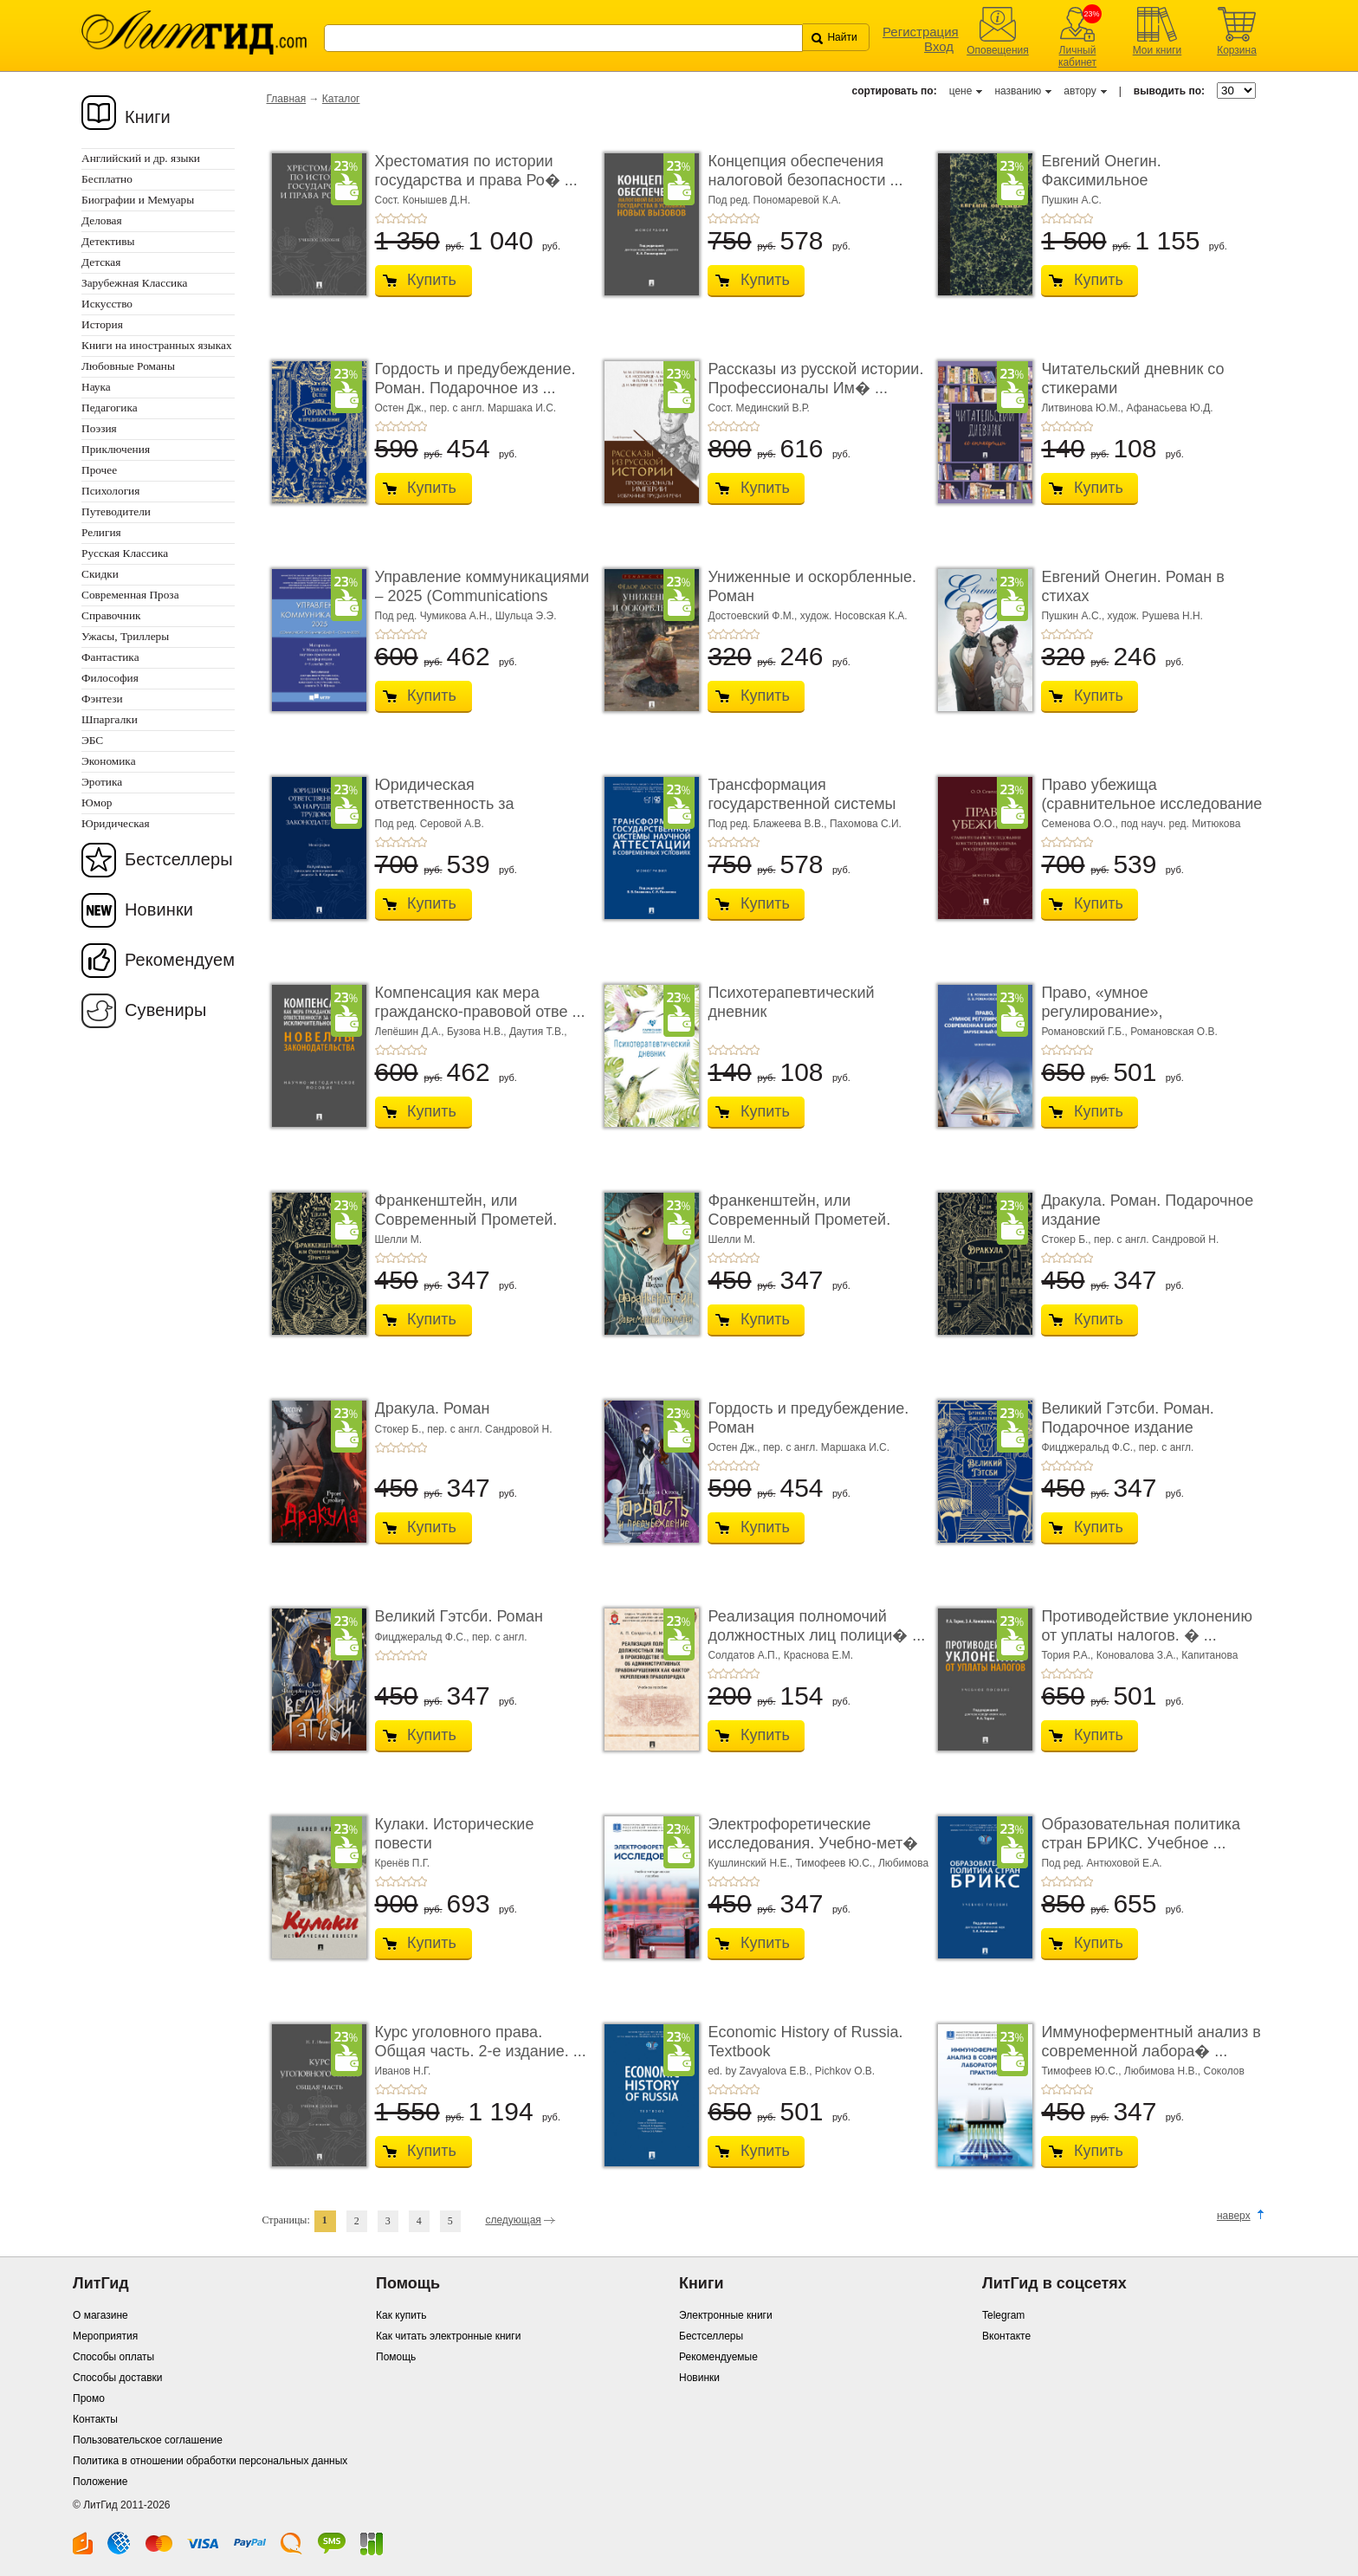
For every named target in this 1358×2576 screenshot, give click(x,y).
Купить (431, 279)
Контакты (95, 2419)
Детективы (107, 241)
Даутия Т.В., (538, 1032)
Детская (100, 262)
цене (961, 91)
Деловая (101, 220)
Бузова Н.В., (478, 1032)
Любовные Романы (128, 365)
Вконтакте (1006, 2336)
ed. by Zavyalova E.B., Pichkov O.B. (791, 2071)
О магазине (100, 2315)
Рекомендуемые (718, 2357)
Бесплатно (107, 178)
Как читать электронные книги (448, 2336)
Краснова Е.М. (819, 1655)
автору (1080, 91)
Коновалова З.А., (1139, 1655)
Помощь (396, 2357)
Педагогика (109, 407)
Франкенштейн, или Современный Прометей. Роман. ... (466, 1219)
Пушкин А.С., (1074, 616)
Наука (96, 386)
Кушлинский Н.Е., (751, 1863)
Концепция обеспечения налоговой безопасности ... (805, 170)
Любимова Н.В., (1164, 2071)
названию (1017, 91)
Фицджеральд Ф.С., (1089, 1447)
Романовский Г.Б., (1085, 1032)
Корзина (1237, 50)
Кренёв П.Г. (402, 1863)
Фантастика (110, 656)
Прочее (99, 469)
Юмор (96, 802)
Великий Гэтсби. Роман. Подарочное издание (1127, 1418)
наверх (1234, 2216)
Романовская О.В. (1174, 1032)
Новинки (159, 909)
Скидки (100, 573)
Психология (110, 490)
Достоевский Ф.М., (753, 616)
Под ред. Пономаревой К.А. (774, 200)
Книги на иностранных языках (156, 345)
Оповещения (998, 50)
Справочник (111, 615)
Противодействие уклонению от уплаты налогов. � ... (1146, 1626)
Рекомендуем (180, 959)
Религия (101, 532)
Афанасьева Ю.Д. (1170, 408)
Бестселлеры (179, 859)
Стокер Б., (1067, 1239)
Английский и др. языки (140, 158)
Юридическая (115, 823)
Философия (110, 677)
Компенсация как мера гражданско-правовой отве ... (480, 1002)
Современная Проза (130, 594)
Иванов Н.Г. (403, 2071)
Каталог (341, 99)
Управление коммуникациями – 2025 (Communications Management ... (482, 595)
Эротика (101, 781)
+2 (390, 218)
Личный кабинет (1077, 56)
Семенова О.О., (1081, 824)
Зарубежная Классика (134, 282)
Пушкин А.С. (1071, 200)
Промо (89, 2398)
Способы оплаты (113, 2357)
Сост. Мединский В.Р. (758, 408)
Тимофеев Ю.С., (836, 1863)
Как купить (401, 2315)
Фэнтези (102, 698)
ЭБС (92, 740)
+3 (401, 218)
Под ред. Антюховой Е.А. (1101, 1863)
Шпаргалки (109, 719)
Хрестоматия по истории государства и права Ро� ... (476, 170)
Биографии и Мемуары (137, 199)
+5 (422, 218)
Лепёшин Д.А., (411, 1032)
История (102, 324)
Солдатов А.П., (745, 1655)
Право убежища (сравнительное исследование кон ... (1151, 803)
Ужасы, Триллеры (125, 636)
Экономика (108, 760)
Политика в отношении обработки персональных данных (210, 2461)
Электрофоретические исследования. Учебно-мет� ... (813, 1842)
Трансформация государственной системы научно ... (802, 803)
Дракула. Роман (432, 1408)
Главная (287, 99)
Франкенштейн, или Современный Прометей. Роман (799, 1219)
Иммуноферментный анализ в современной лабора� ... (1151, 2041)
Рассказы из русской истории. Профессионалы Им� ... (815, 378)
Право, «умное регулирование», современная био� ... (1120, 1011)
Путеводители (116, 511)
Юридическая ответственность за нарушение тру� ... (445, 803)
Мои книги (1157, 50)
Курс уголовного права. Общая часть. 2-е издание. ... (480, 2041)
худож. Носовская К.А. (854, 616)
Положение (100, 2482)
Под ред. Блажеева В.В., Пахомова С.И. (804, 824)
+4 (411, 218)
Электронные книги (726, 2315)
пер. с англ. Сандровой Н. (1156, 1239)
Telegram (1003, 2315)
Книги (148, 116)
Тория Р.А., (1068, 1655)
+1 (380, 218)
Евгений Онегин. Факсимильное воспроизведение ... (1113, 179)
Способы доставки (118, 2378)
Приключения (115, 449)
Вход (939, 46)
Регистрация (921, 31)
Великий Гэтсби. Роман (459, 1616)
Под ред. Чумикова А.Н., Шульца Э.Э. (466, 616)
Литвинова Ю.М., (1083, 408)
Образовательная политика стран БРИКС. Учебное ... (1140, 1833)
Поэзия (99, 428)
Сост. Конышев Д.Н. (423, 200)
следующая (512, 2220)
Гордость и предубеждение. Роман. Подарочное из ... (475, 378)
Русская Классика (124, 553)
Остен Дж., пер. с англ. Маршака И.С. (466, 408)
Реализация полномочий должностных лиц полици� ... (816, 1626)
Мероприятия (105, 2336)
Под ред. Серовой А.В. (429, 824)
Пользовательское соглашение (148, 2440)
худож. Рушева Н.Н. (1155, 616)
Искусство (107, 303)
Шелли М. (399, 1239)
